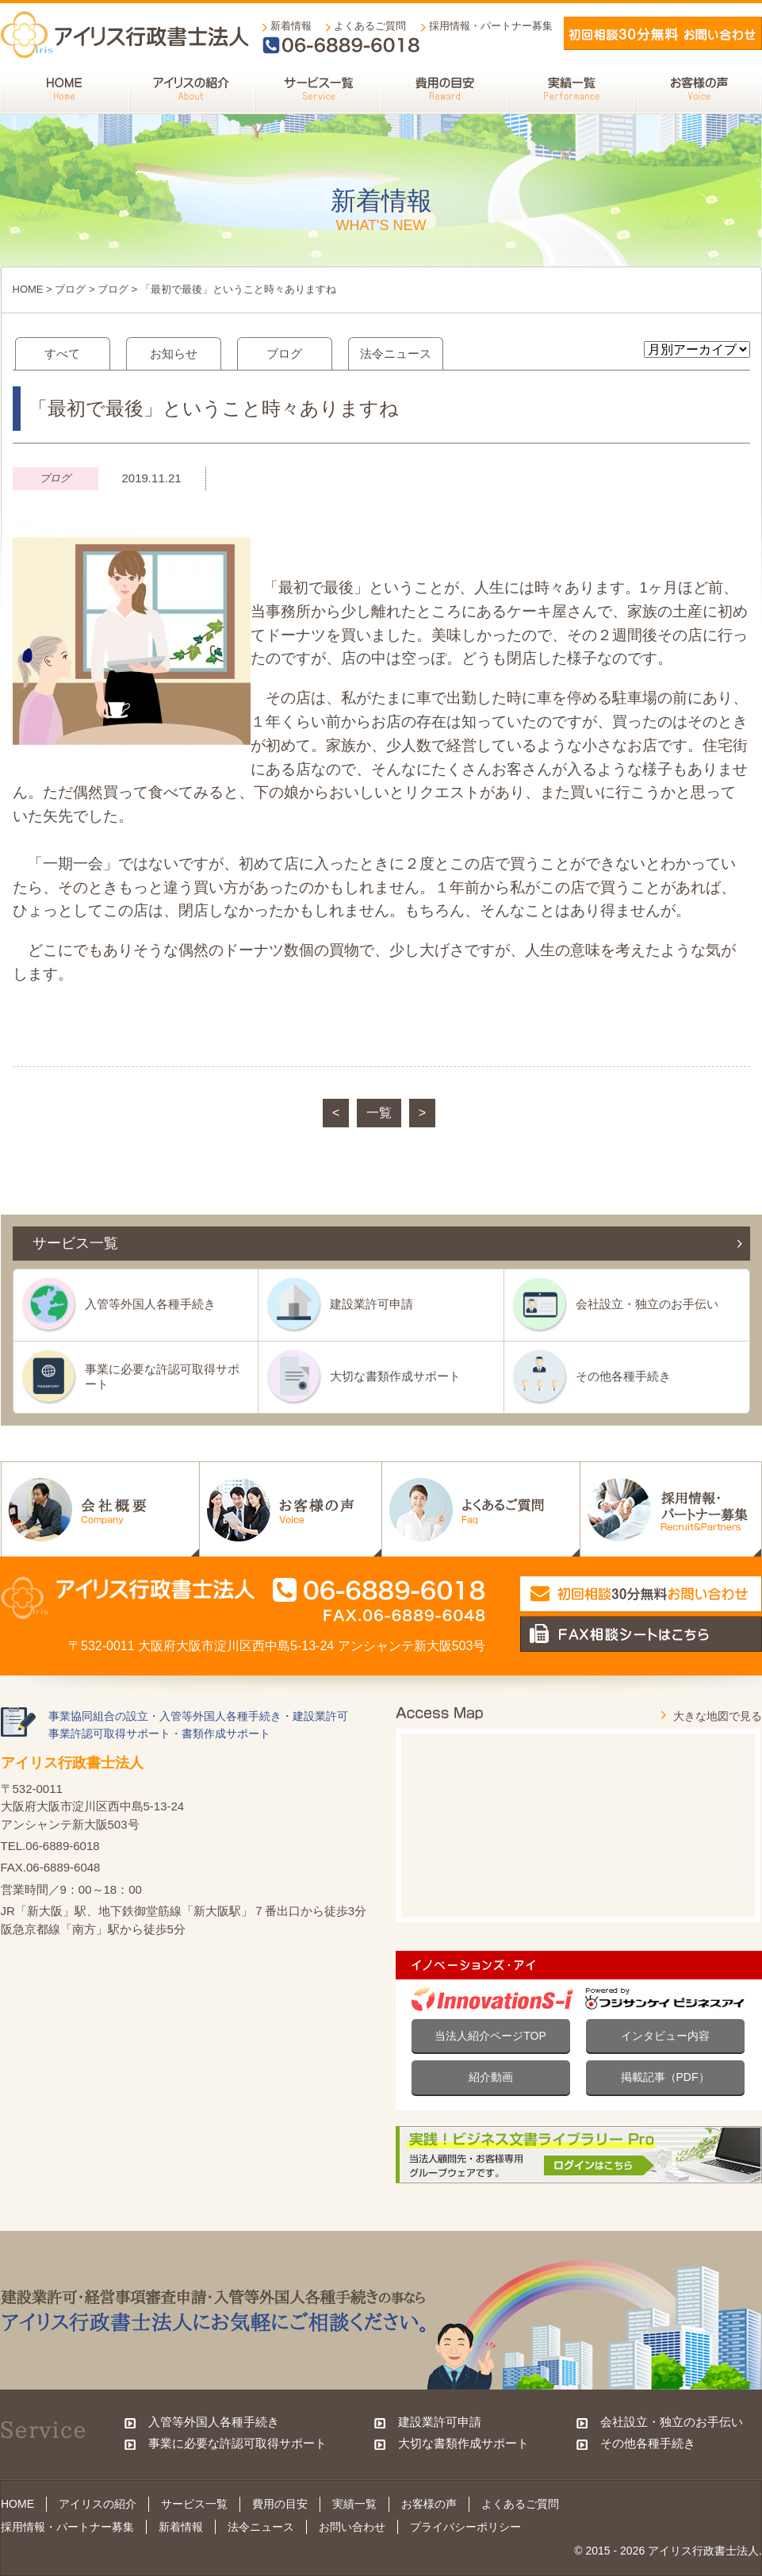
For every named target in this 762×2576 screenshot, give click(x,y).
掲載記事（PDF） (665, 2077)
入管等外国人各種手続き (150, 1304)
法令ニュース (395, 353)
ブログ (70, 289)
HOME (28, 289)
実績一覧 (354, 2503)
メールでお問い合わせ (663, 33)
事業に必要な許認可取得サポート (162, 1376)
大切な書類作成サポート (395, 1376)
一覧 (379, 1112)
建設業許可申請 (371, 1304)
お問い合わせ (352, 2526)
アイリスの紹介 (97, 2503)
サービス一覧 (194, 2503)
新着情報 (291, 26)
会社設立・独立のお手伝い (647, 1304)
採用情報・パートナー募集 (491, 26)
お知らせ (173, 353)
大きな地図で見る (717, 1716)
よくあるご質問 (370, 26)
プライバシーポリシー (465, 2526)
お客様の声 (429, 2503)
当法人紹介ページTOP (490, 2035)
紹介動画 (491, 2077)
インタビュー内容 (665, 2035)
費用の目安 (280, 2503)
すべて (62, 353)
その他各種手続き (623, 1376)
